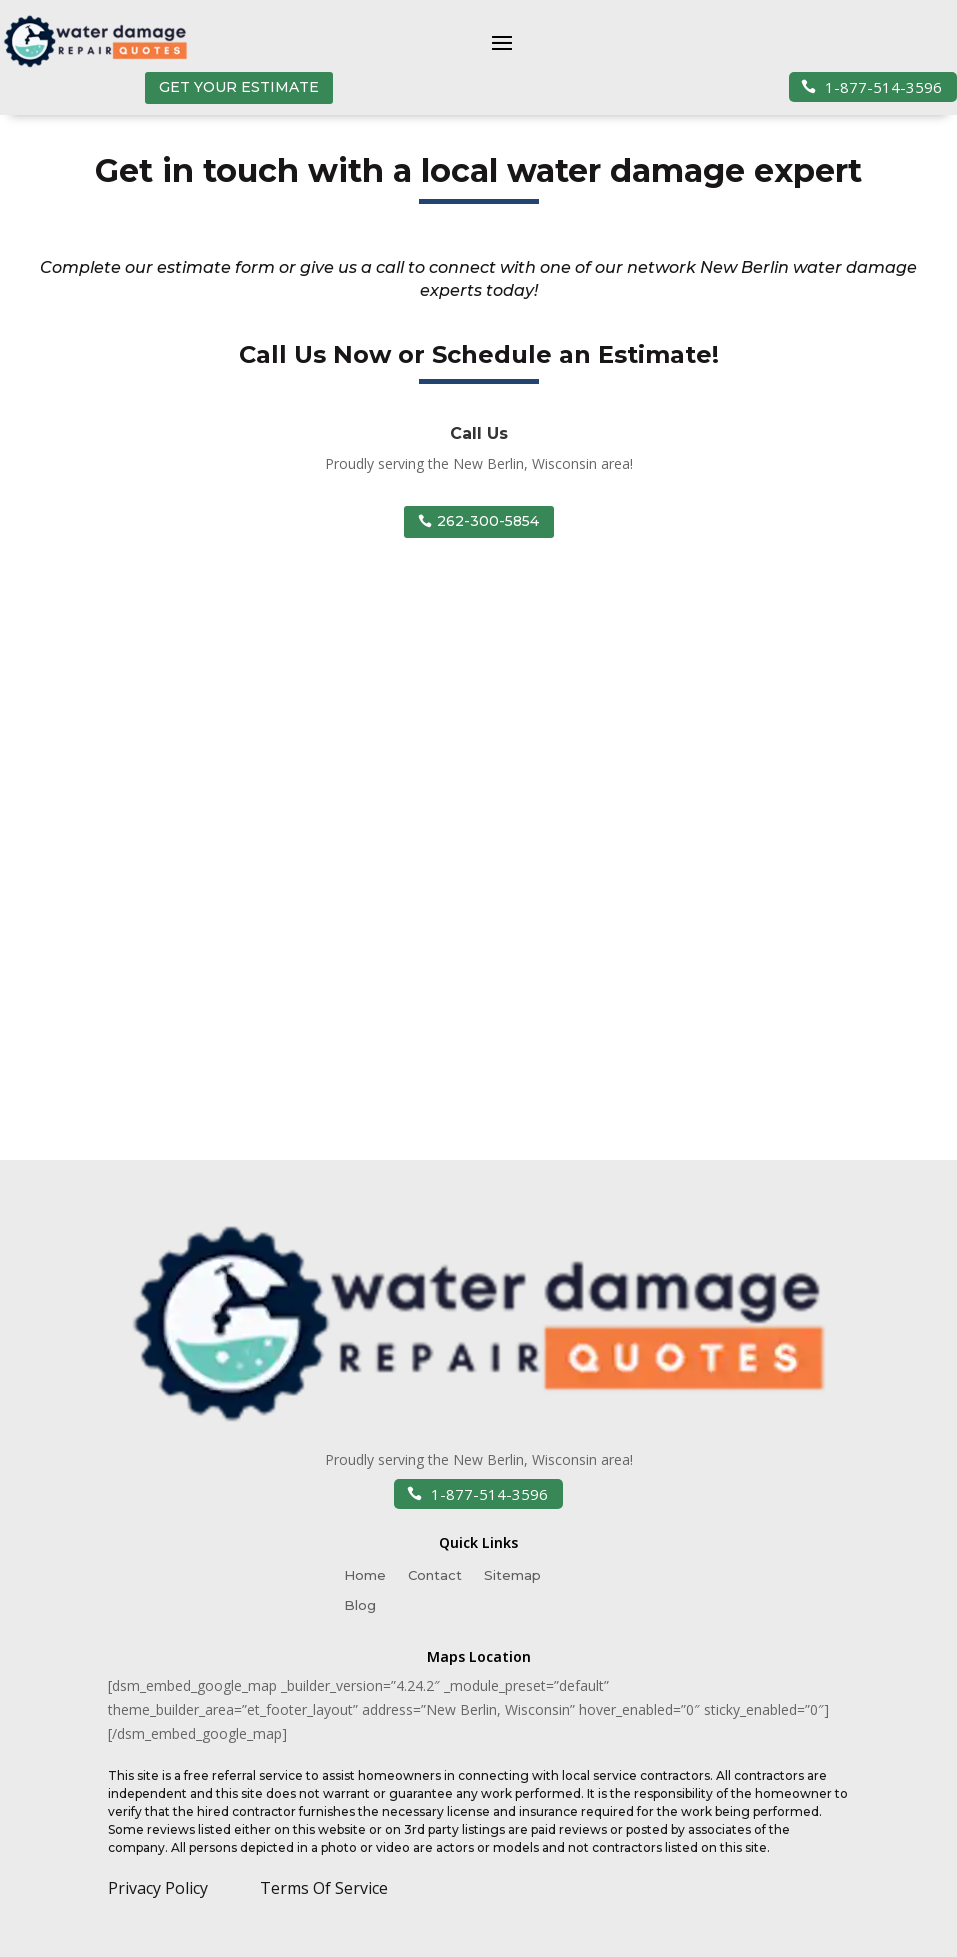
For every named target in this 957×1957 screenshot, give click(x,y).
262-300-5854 (488, 521)
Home (365, 1575)
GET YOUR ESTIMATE (239, 87)
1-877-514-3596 (881, 87)
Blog (360, 1605)
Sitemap (512, 1575)
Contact (435, 1575)
